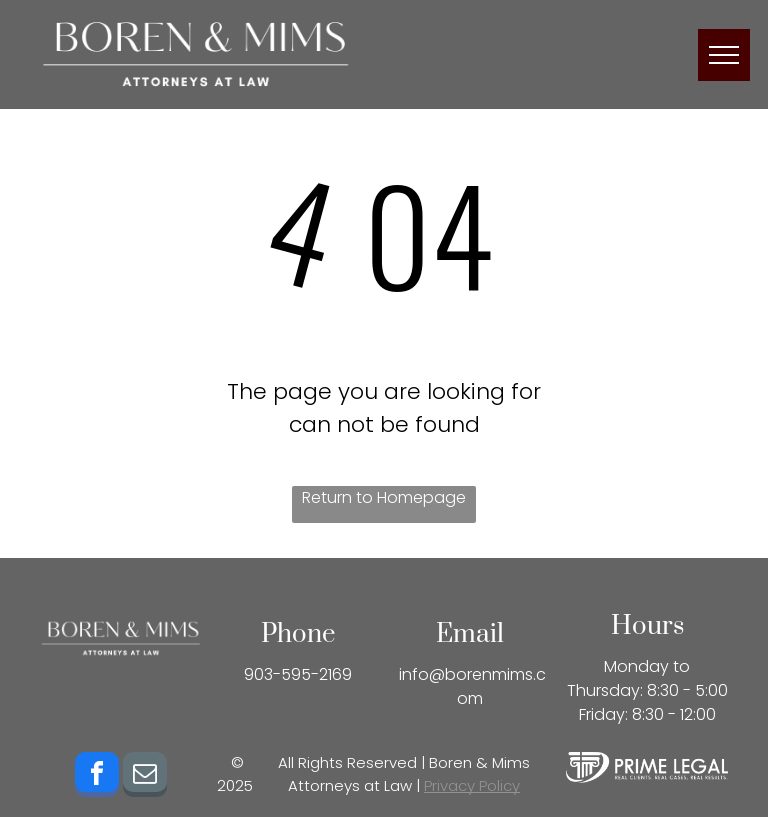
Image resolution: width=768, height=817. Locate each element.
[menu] (724, 55)
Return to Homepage (384, 497)
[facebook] (97, 777)
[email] (145, 777)
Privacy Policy (472, 785)
